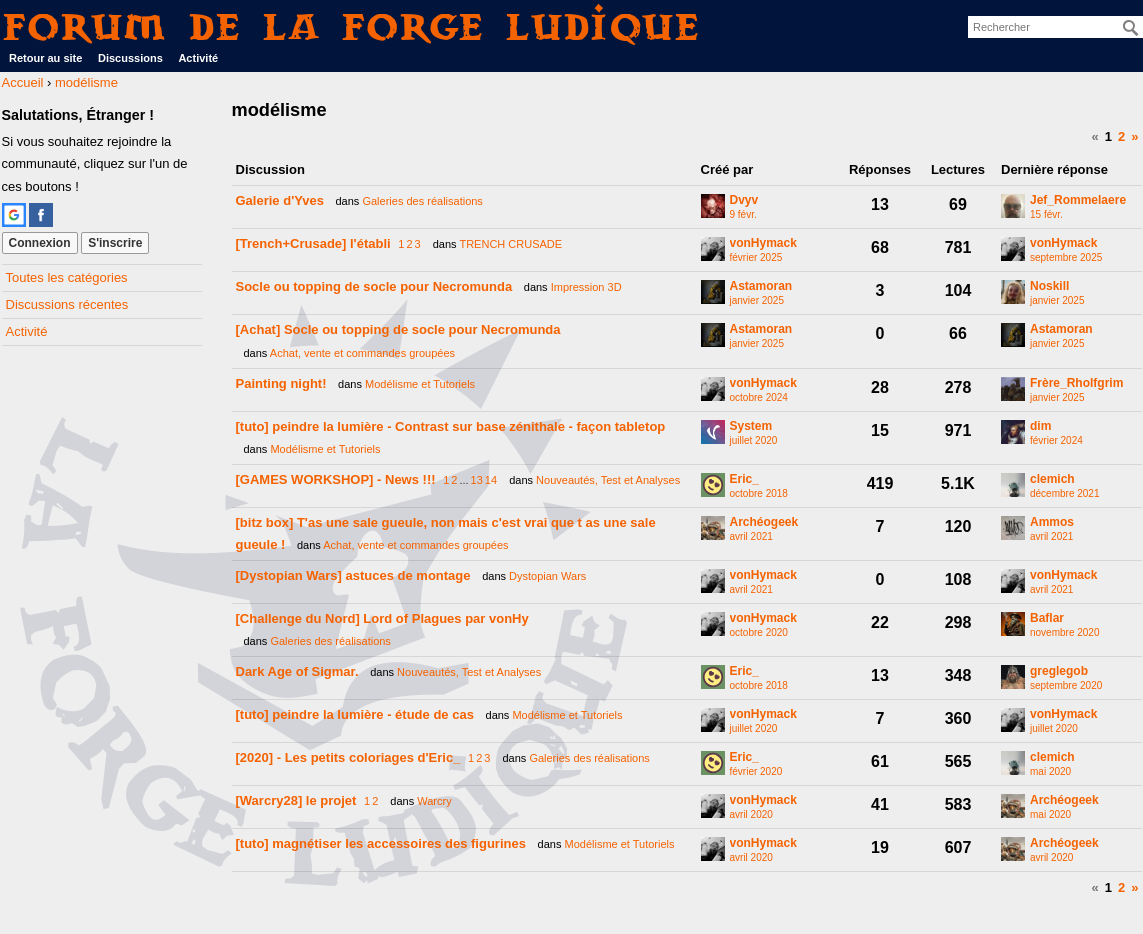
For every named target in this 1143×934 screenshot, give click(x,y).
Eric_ (744, 479)
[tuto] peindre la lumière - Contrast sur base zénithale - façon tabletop (451, 426)
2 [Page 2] (1121, 136)
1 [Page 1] (1108, 136)
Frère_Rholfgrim (1076, 383)
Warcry (434, 801)
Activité (198, 58)
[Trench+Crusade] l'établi (313, 243)
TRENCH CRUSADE (510, 244)
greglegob (1059, 671)
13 (477, 480)
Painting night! (281, 383)
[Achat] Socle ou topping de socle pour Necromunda (398, 329)
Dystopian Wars (547, 576)
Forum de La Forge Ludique (352, 26)
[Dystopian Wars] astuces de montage (353, 575)
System (751, 426)
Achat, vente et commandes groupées (362, 353)
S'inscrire (115, 243)
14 (491, 480)
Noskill (1049, 286)
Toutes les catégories (67, 277)
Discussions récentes (67, 304)
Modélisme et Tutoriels (420, 384)
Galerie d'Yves (280, 200)
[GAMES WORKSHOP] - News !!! (336, 479)
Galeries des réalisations (422, 201)
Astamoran (761, 286)
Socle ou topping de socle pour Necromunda (374, 286)
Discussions (130, 58)
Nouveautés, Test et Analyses (608, 480)
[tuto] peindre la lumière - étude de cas (355, 714)
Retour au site (45, 58)
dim (1040, 426)
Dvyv (744, 200)
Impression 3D (586, 287)
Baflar (1047, 618)
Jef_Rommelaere (1078, 200)
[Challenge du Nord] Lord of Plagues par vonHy (382, 618)
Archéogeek (764, 522)
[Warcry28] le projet (296, 800)
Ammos (1052, 522)
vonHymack (763, 243)
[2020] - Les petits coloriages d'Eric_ (348, 757)
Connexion (40, 243)
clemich (1052, 479)
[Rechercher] (1131, 28)
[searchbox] (1055, 27)
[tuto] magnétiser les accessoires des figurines (381, 843)
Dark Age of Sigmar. (297, 671)
